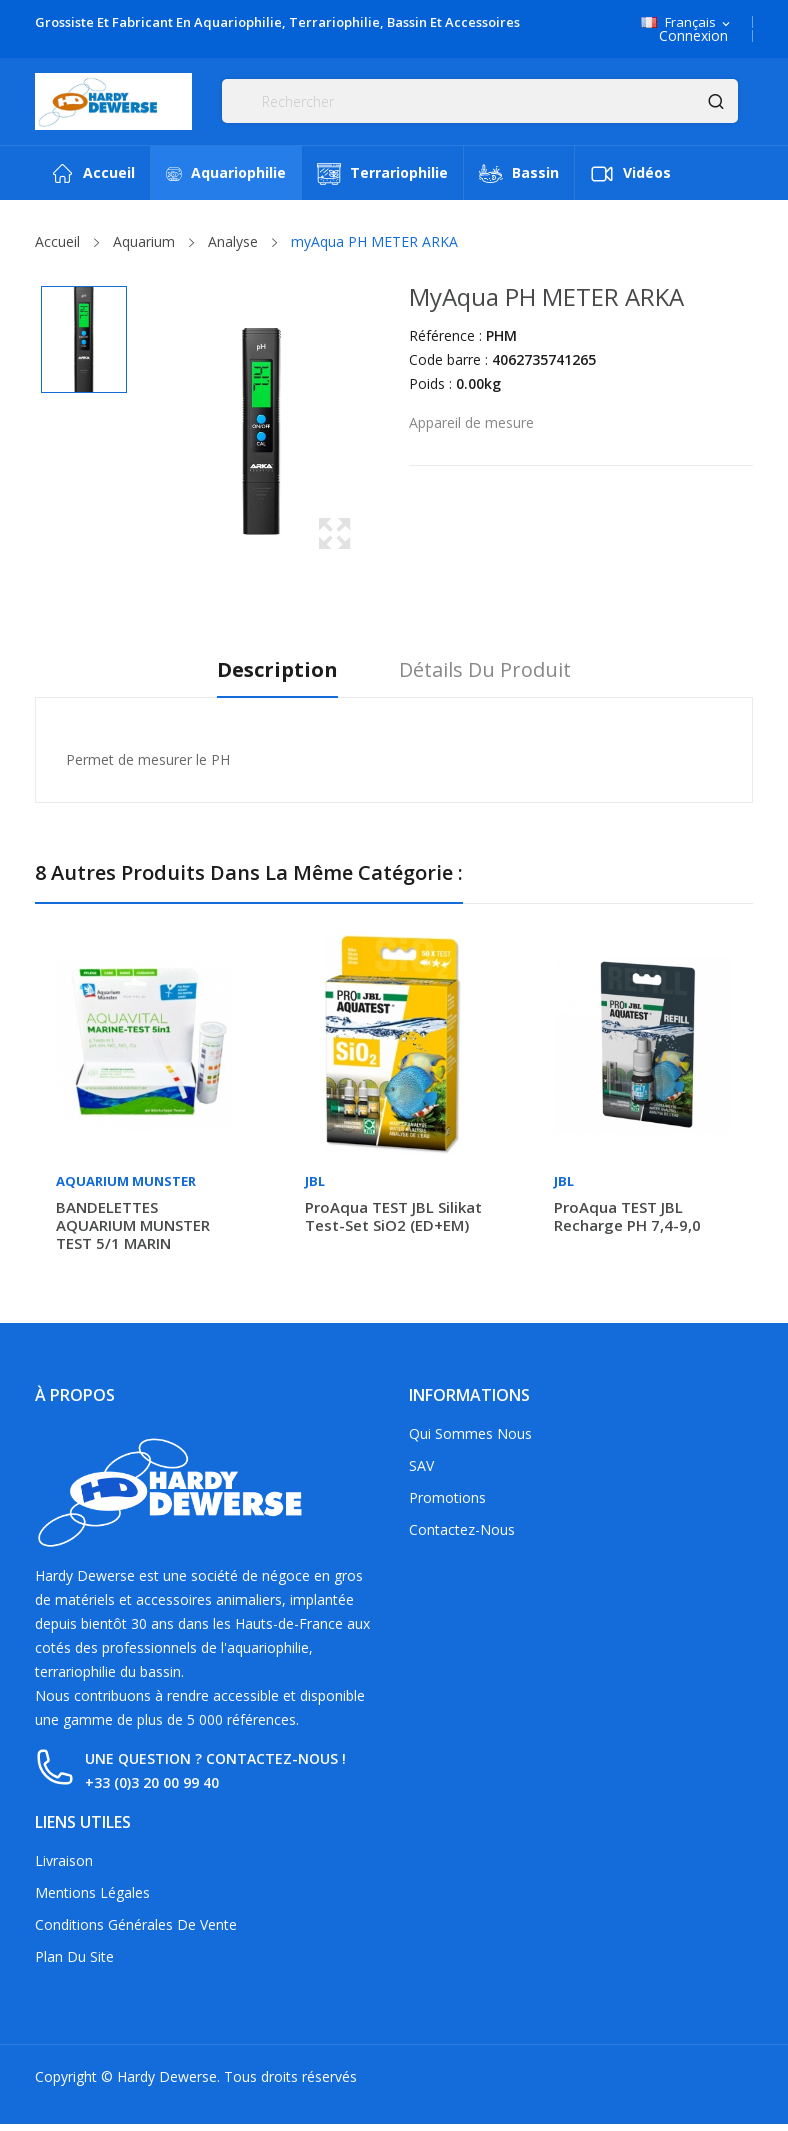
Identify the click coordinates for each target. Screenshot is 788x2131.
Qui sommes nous (470, 1433)
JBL (315, 1181)
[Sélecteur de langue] (687, 23)
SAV (421, 1465)
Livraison (64, 1860)
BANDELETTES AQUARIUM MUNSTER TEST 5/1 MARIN (133, 1225)
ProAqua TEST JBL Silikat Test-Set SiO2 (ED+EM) (393, 1216)
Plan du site (74, 1956)
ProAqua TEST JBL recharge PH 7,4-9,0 (627, 1216)
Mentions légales (92, 1892)
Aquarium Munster (126, 1181)
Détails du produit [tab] (487, 670)
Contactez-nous (462, 1529)
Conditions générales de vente (136, 1924)
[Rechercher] (480, 101)
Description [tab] (276, 670)
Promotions (447, 1497)
